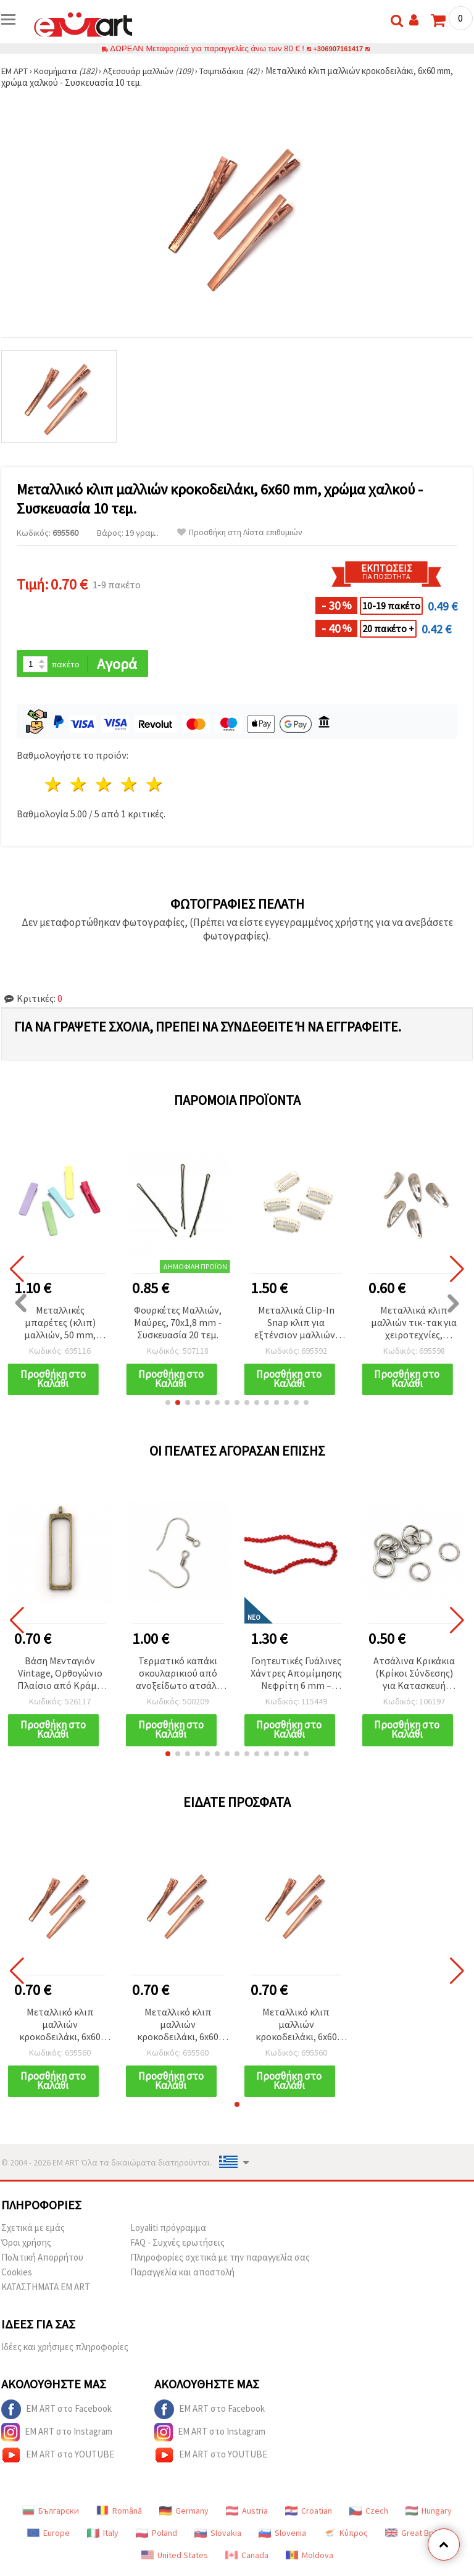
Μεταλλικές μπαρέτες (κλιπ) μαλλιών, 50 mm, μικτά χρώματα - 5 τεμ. (60, 1323)
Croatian (308, 2514)
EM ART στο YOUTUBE (57, 2459)
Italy (102, 2536)
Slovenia (282, 2536)
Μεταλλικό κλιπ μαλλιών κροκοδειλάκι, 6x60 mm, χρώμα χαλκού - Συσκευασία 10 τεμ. (59, 2027)
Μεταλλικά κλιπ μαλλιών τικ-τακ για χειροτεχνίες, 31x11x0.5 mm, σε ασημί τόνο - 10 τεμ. (414, 1323)
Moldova (309, 2559)
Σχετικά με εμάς (33, 2231)
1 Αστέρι (54, 785)
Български (50, 2514)
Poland (156, 2536)
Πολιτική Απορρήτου (42, 2261)
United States (174, 2559)
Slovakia (217, 2536)
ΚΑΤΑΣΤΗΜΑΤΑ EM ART (45, 2290)
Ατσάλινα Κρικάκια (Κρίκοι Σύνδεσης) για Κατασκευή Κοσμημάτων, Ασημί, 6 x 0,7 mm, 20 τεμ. (413, 1675)
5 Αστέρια (154, 785)
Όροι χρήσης (26, 2246)
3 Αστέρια (104, 785)
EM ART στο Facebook (56, 2413)
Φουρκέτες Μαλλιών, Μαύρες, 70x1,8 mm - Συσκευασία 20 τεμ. (178, 1322)
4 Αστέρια (129, 785)
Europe (48, 2536)
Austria (247, 2514)
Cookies (16, 2276)
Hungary (428, 2514)
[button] (167, 1404)
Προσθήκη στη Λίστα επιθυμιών (239, 532)
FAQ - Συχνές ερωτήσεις (177, 2246)
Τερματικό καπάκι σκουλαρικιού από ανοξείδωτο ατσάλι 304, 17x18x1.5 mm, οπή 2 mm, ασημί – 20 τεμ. (178, 1675)
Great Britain (416, 2536)
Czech (368, 2514)
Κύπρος (345, 2536)
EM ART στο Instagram (56, 2436)
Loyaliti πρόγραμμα (168, 2231)
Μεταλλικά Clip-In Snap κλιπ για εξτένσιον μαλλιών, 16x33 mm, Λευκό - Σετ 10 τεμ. (296, 1323)
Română (119, 2514)
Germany (184, 2514)
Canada (246, 2559)
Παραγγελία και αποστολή (182, 2276)
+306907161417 (338, 48)
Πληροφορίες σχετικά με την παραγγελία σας (220, 2261)
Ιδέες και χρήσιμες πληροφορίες (64, 2350)
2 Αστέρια (79, 785)
